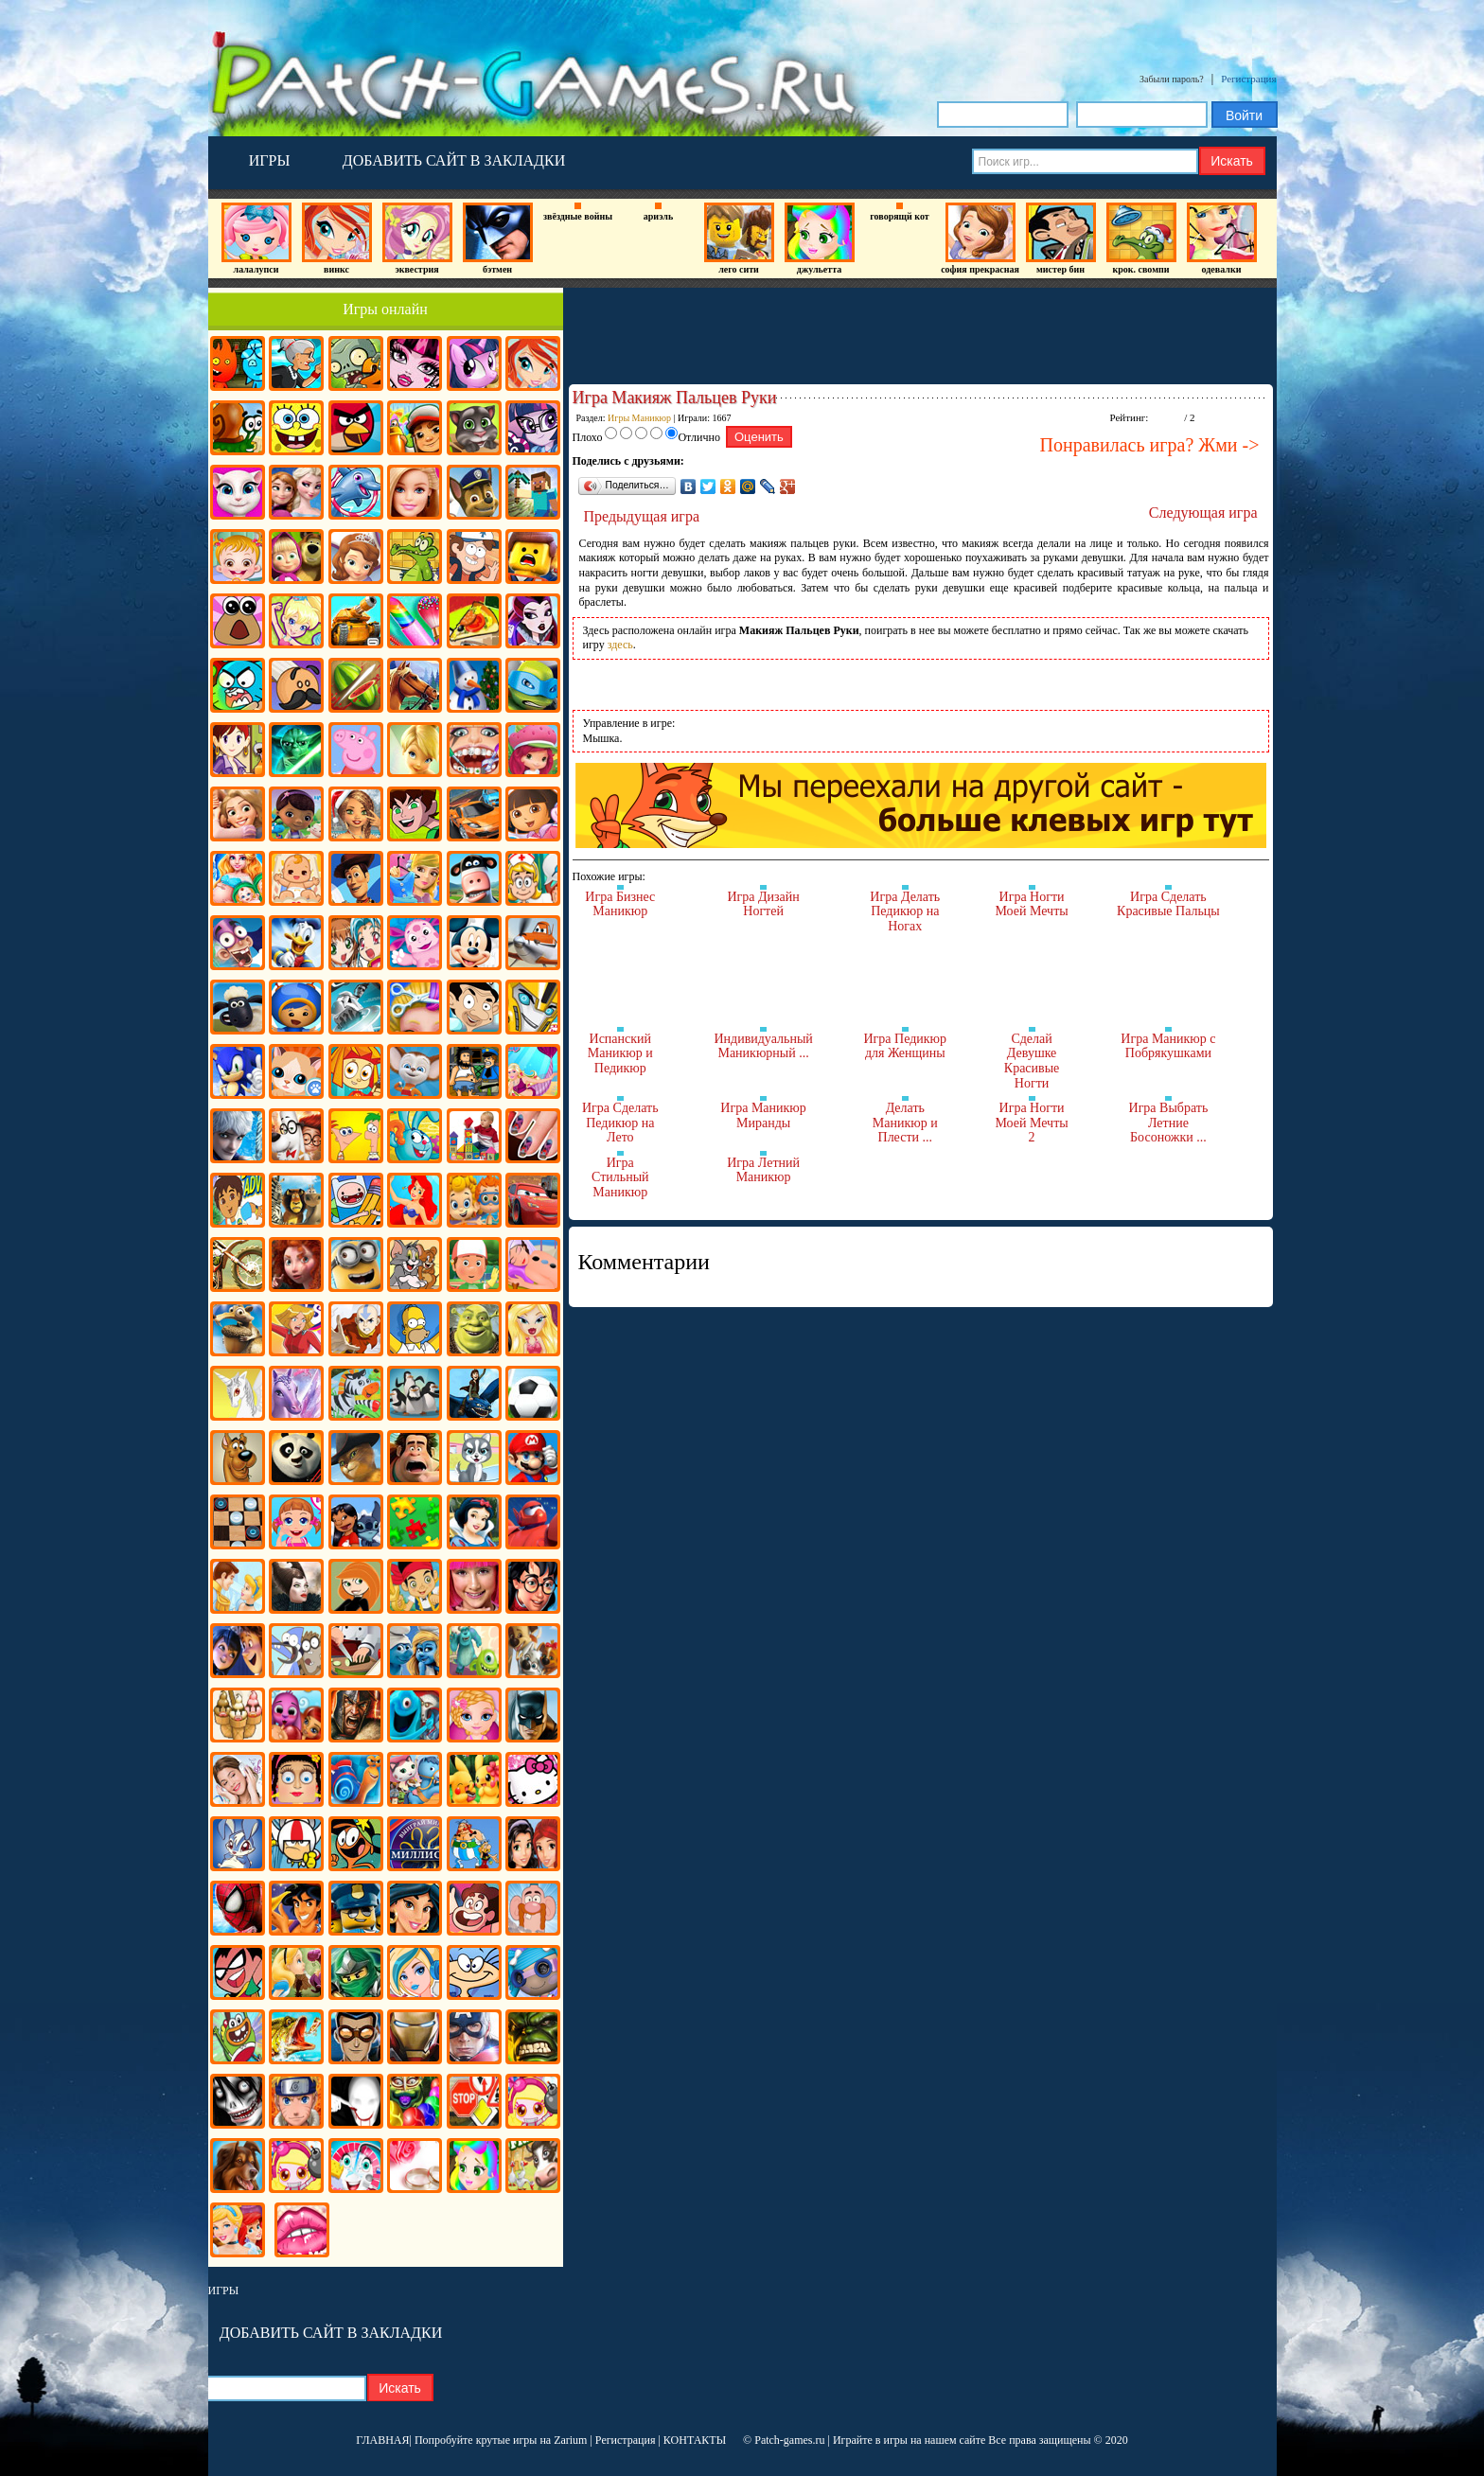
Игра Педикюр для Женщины (904, 1046)
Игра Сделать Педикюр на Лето (620, 1122)
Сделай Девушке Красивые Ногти (1032, 1061)
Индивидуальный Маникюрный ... (763, 1046)
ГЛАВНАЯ (382, 2440)
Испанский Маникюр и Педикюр (620, 1053)
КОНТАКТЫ (694, 2440)
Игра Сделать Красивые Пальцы (1168, 904)
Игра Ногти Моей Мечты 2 (1031, 1122)
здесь (620, 644)
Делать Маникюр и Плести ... (905, 1122)
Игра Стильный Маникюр (620, 1177)
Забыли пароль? (1172, 79)
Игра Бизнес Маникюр (620, 904)
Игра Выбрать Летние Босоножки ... (1169, 1122)
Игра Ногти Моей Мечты (1031, 904)
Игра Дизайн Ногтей (763, 904)
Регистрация (1248, 78)
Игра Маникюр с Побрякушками (1168, 1046)
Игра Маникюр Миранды (762, 1115)
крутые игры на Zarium (532, 2440)
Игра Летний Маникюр (763, 1170)
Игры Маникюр (639, 418)
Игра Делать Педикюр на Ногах (905, 911)
